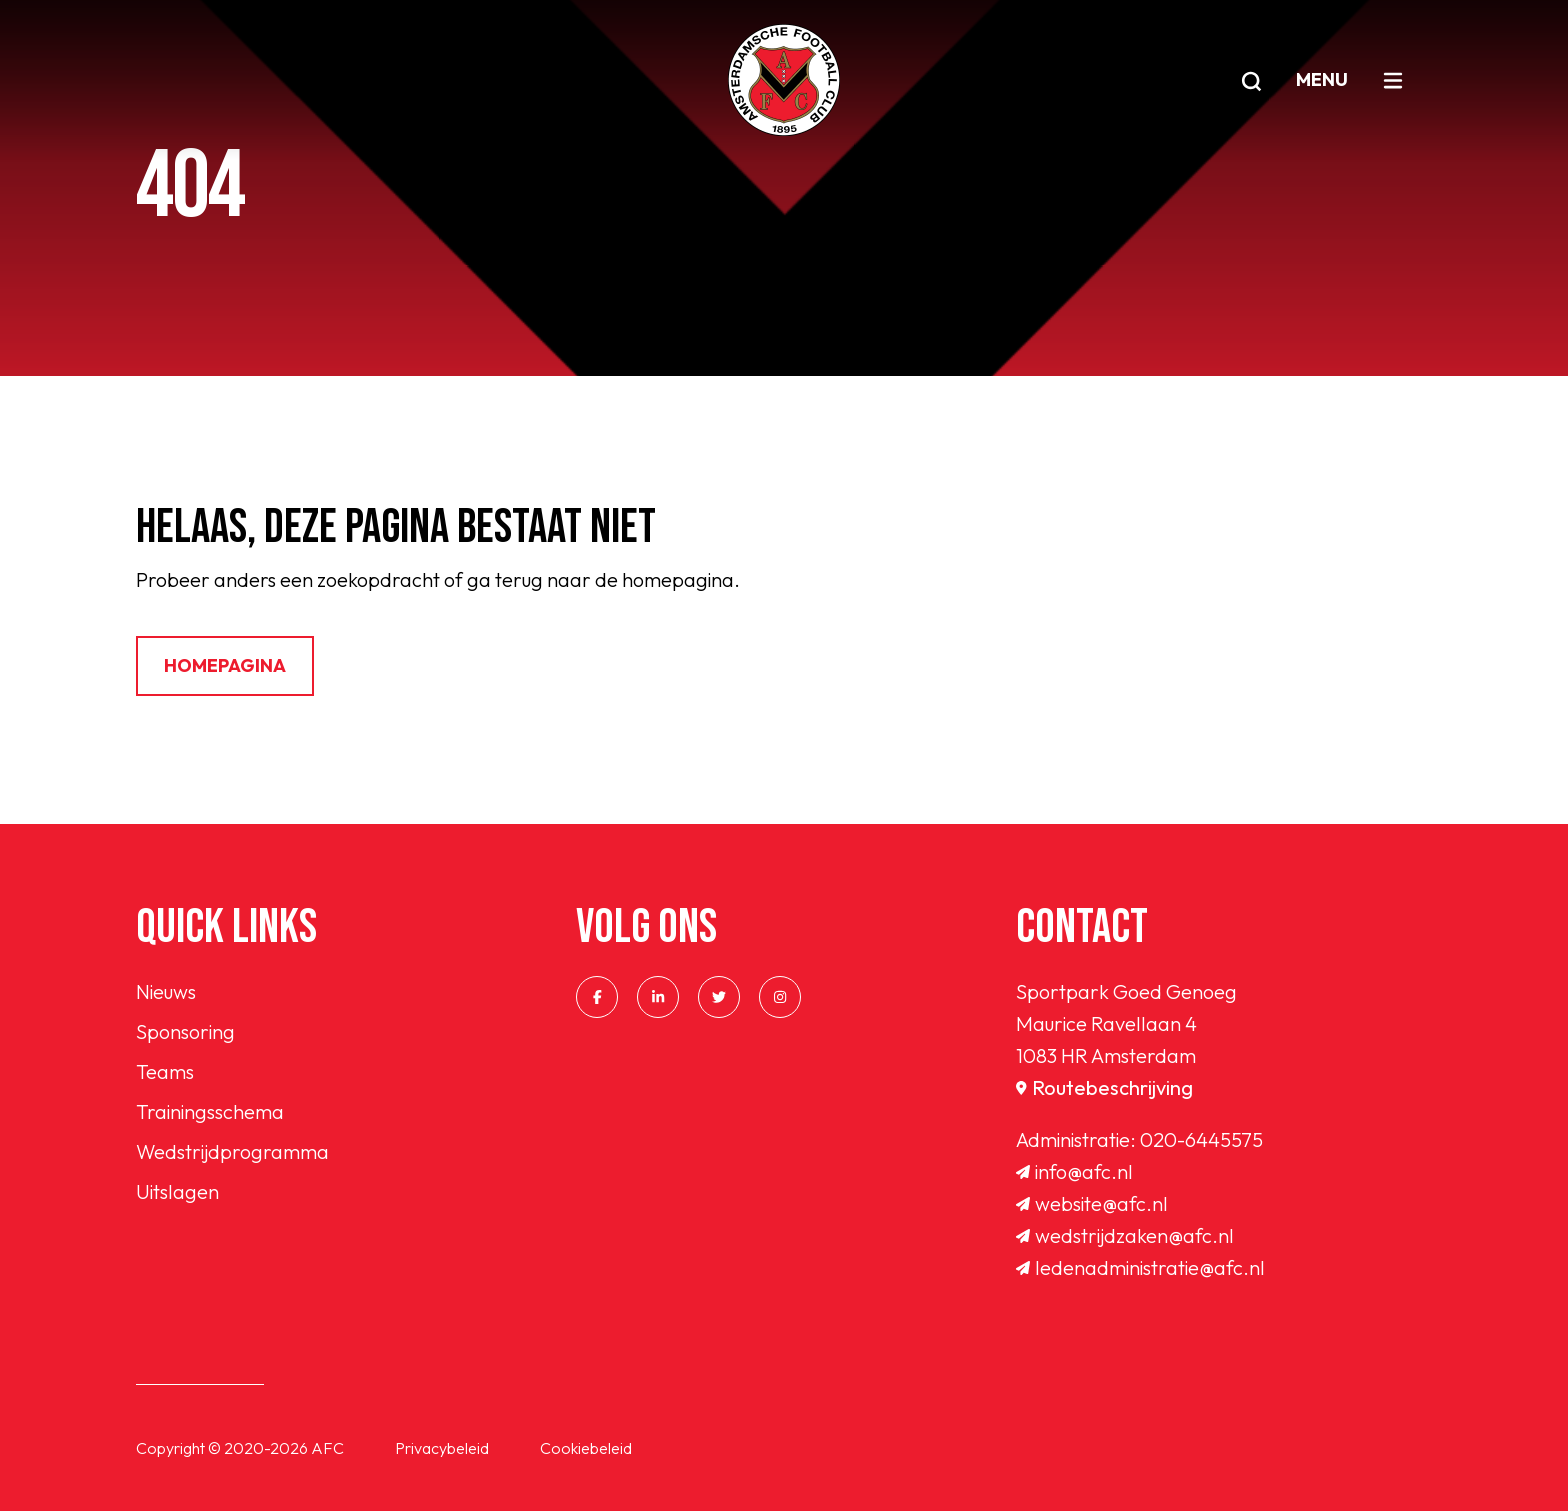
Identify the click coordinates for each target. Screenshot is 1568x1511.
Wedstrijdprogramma (232, 1151)
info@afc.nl (1074, 1171)
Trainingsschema (210, 1111)
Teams (165, 1071)
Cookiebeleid (586, 1448)
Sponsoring (185, 1031)
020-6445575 (1201, 1139)
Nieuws (166, 991)
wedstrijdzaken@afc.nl (1125, 1235)
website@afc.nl (1092, 1203)
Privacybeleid (442, 1448)
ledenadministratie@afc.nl (1140, 1267)
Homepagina (225, 665)
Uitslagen (177, 1191)
